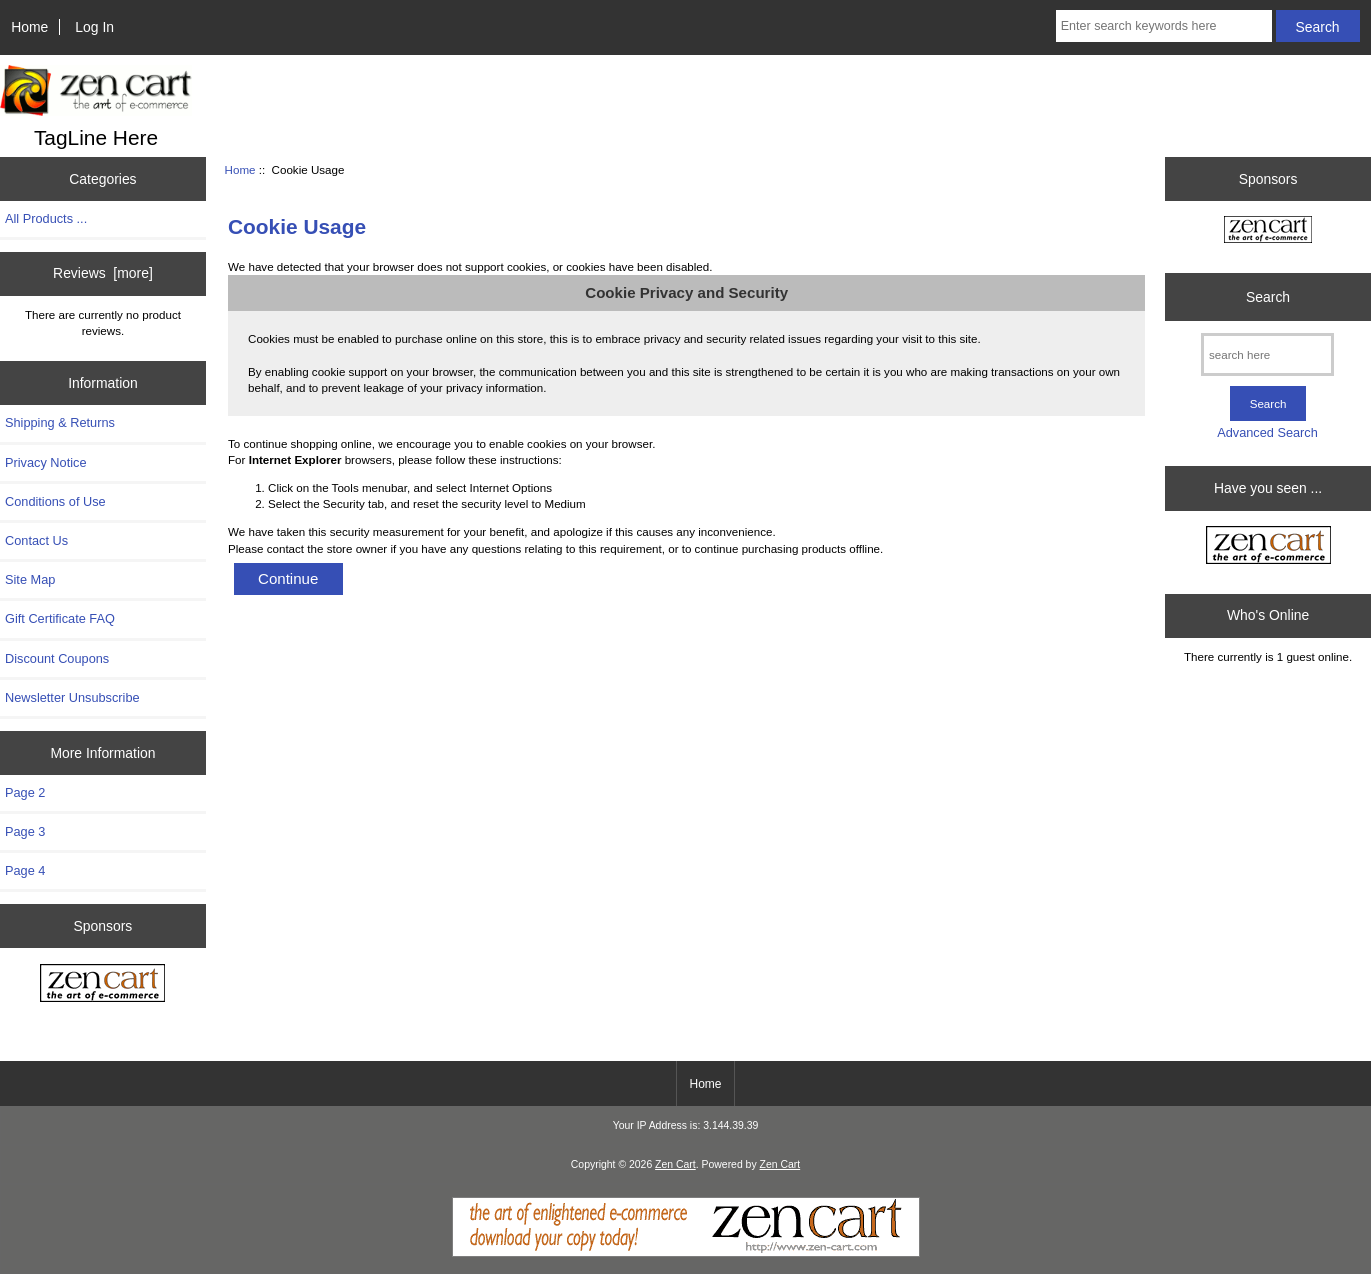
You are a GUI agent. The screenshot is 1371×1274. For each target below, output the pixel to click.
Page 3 (25, 831)
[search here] (1267, 354)
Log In (94, 27)
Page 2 (25, 792)
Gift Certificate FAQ (60, 618)
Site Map (30, 579)
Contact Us (36, 540)
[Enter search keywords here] (1164, 26)
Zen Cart (675, 1164)
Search (1268, 297)
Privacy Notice (45, 462)
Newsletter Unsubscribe (72, 697)
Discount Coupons (57, 658)
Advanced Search (1267, 432)
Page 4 (25, 870)
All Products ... (46, 218)
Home (29, 27)
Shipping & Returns (60, 422)
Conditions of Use (55, 501)
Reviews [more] (103, 273)
